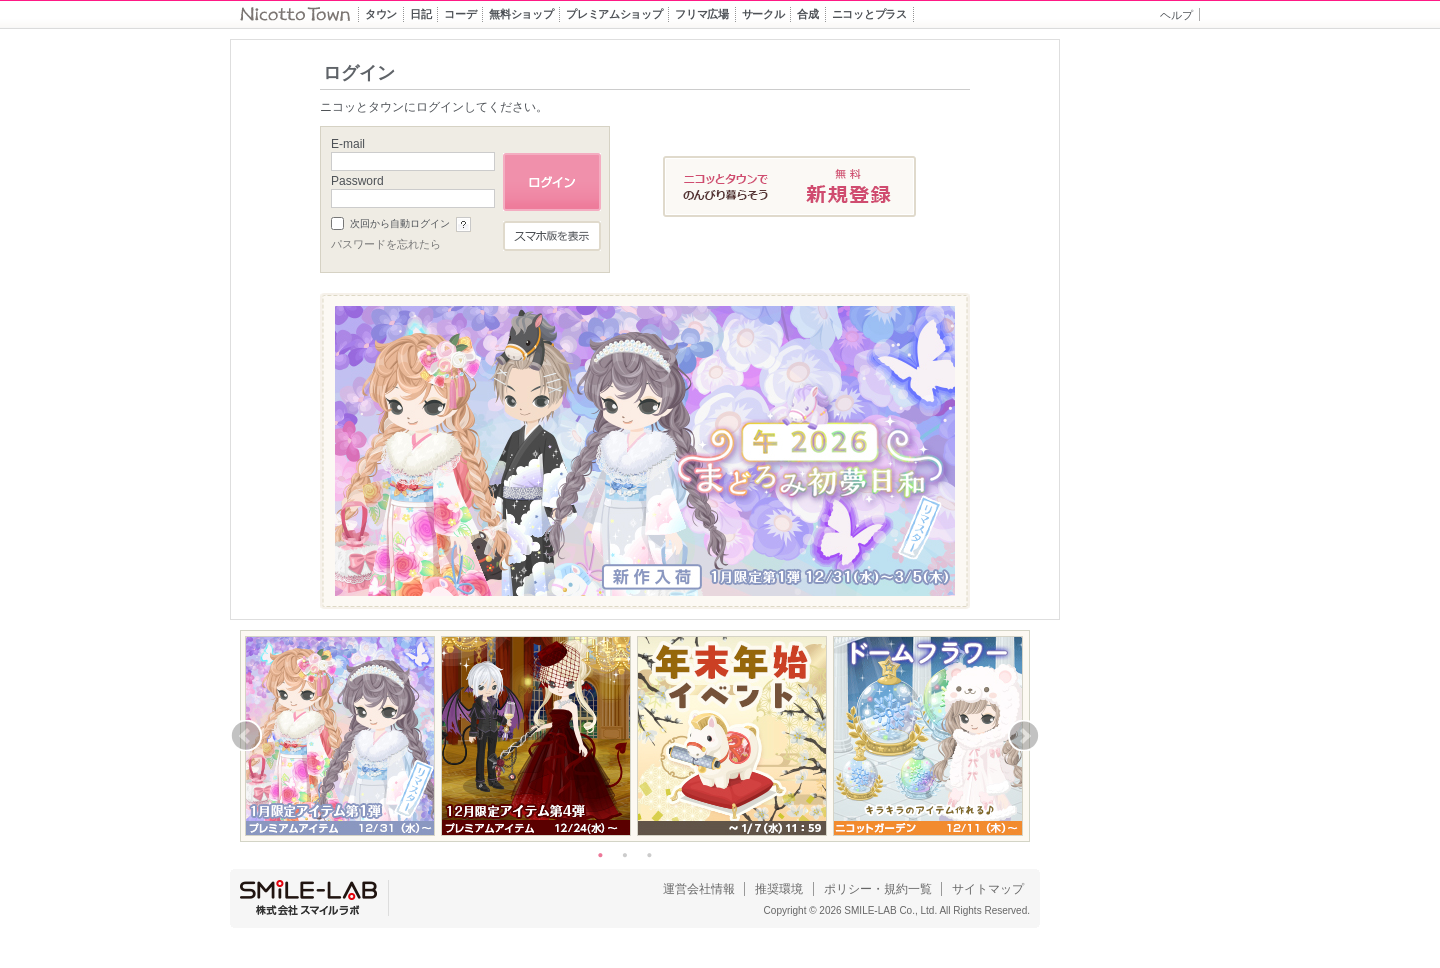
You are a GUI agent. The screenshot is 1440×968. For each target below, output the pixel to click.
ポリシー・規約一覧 (878, 889)
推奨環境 (779, 889)
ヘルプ (1176, 15)
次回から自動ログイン (400, 223)
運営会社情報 (699, 889)
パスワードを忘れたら (386, 244)
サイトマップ (988, 889)
